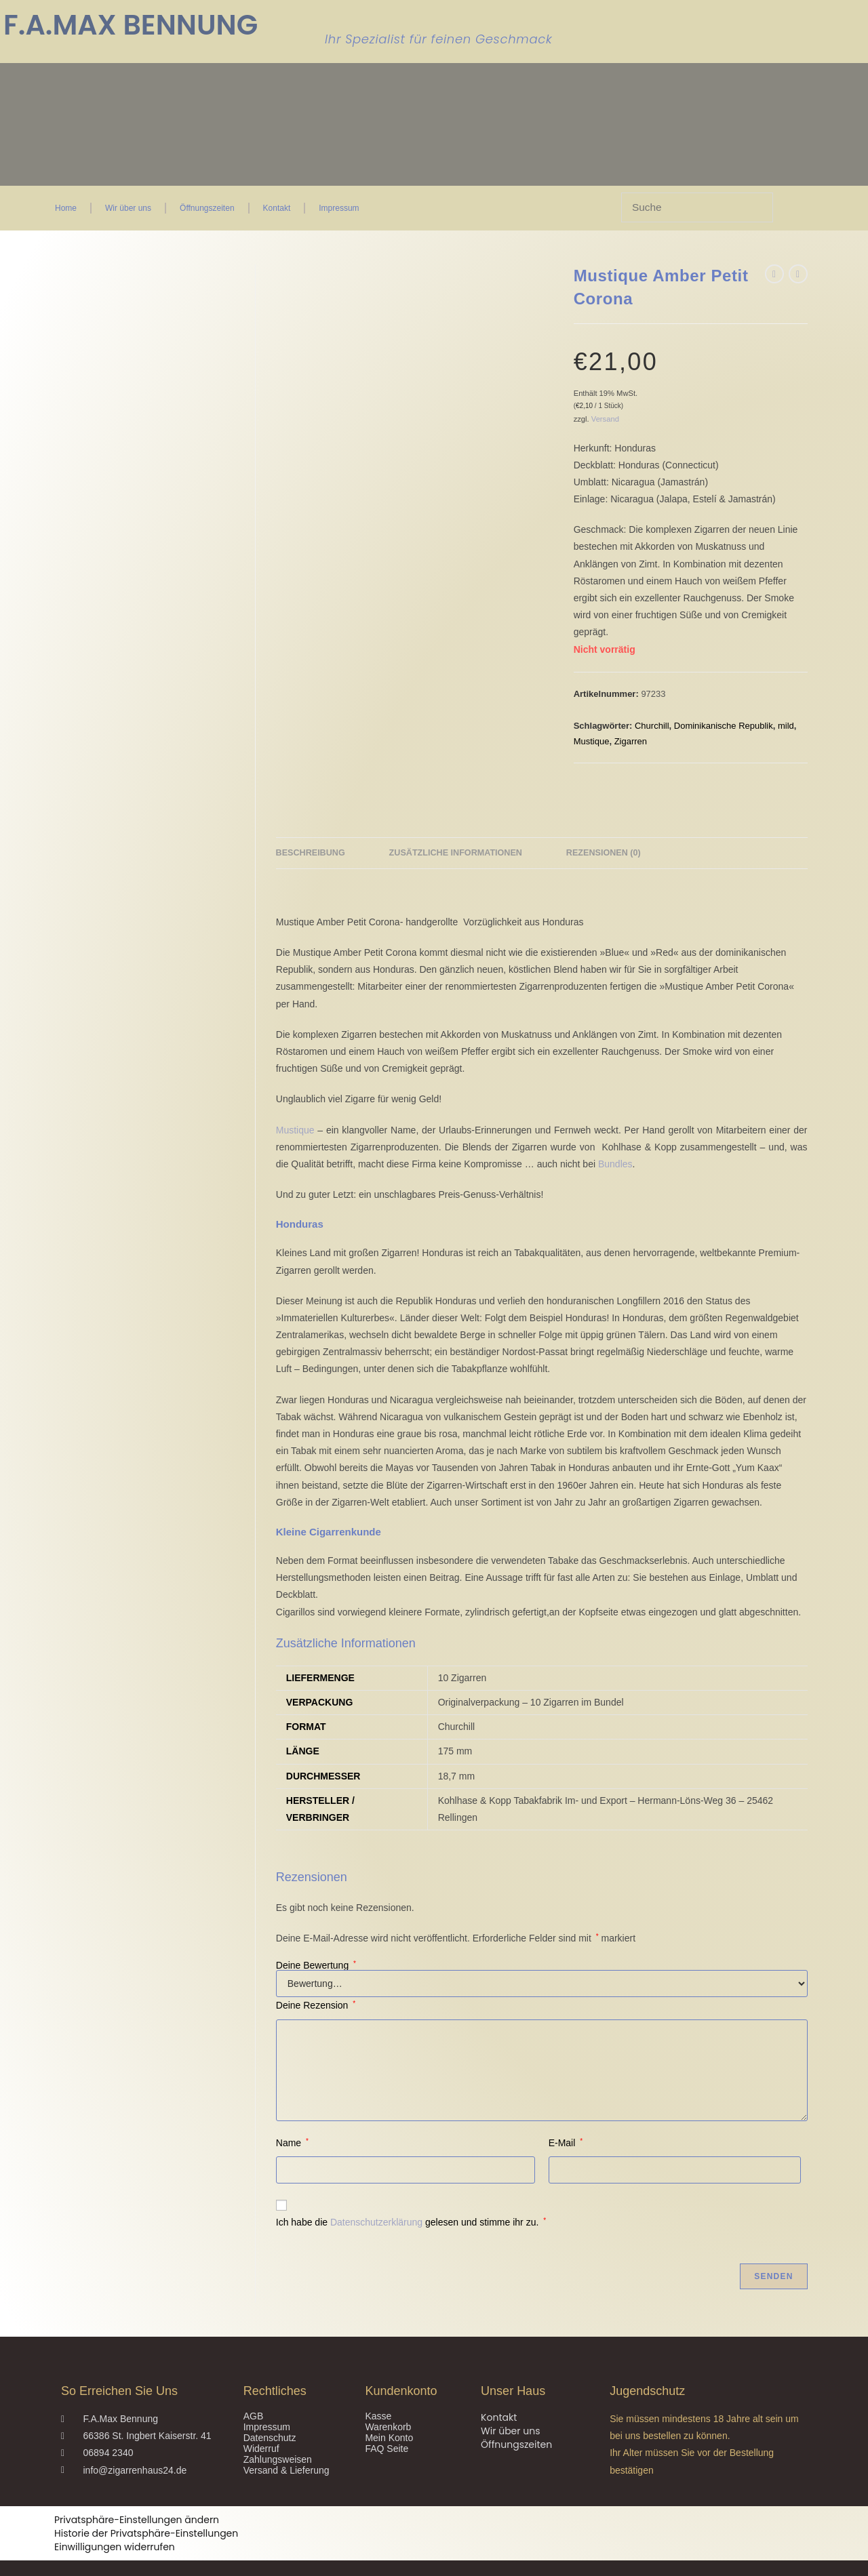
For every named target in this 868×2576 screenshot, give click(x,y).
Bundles (615, 1134)
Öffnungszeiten (207, 208)
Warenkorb (388, 2397)
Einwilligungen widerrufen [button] (114, 2518)
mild (786, 726)
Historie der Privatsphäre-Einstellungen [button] (146, 2505)
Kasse (378, 2386)
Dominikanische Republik (723, 726)
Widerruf (261, 2419)
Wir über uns (128, 208)
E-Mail (566, 2113)
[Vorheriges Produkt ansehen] (774, 273)
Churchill (652, 726)
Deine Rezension (315, 1976)
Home (66, 208)
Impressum (339, 208)
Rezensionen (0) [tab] (603, 823)
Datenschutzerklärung (376, 2193)
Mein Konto (389, 2408)
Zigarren (630, 741)
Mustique (592, 741)
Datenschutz (269, 2408)
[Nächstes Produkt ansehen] (798, 273)
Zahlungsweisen (277, 2430)
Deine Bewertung (316, 1936)
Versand (605, 419)
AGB (253, 2386)
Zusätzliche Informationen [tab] (455, 823)
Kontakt (277, 208)
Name (292, 2113)
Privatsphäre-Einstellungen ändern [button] (136, 2491)
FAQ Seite (386, 2419)
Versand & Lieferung (286, 2441)
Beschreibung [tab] (310, 823)
